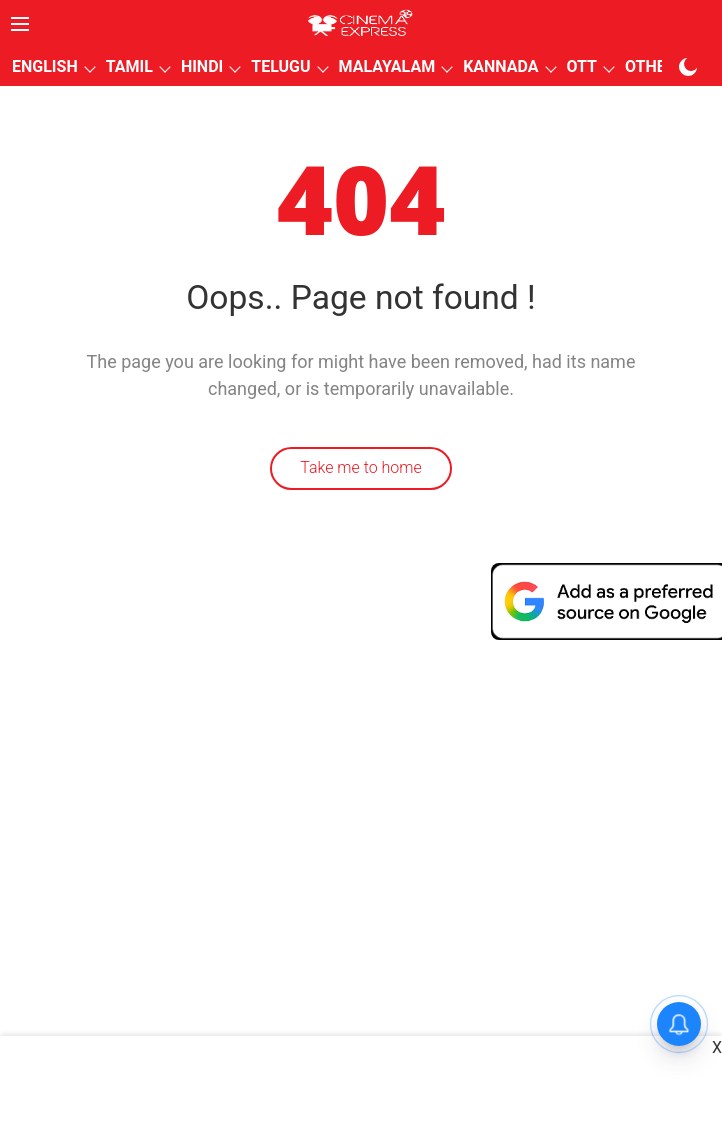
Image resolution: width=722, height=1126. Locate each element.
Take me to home (361, 467)
